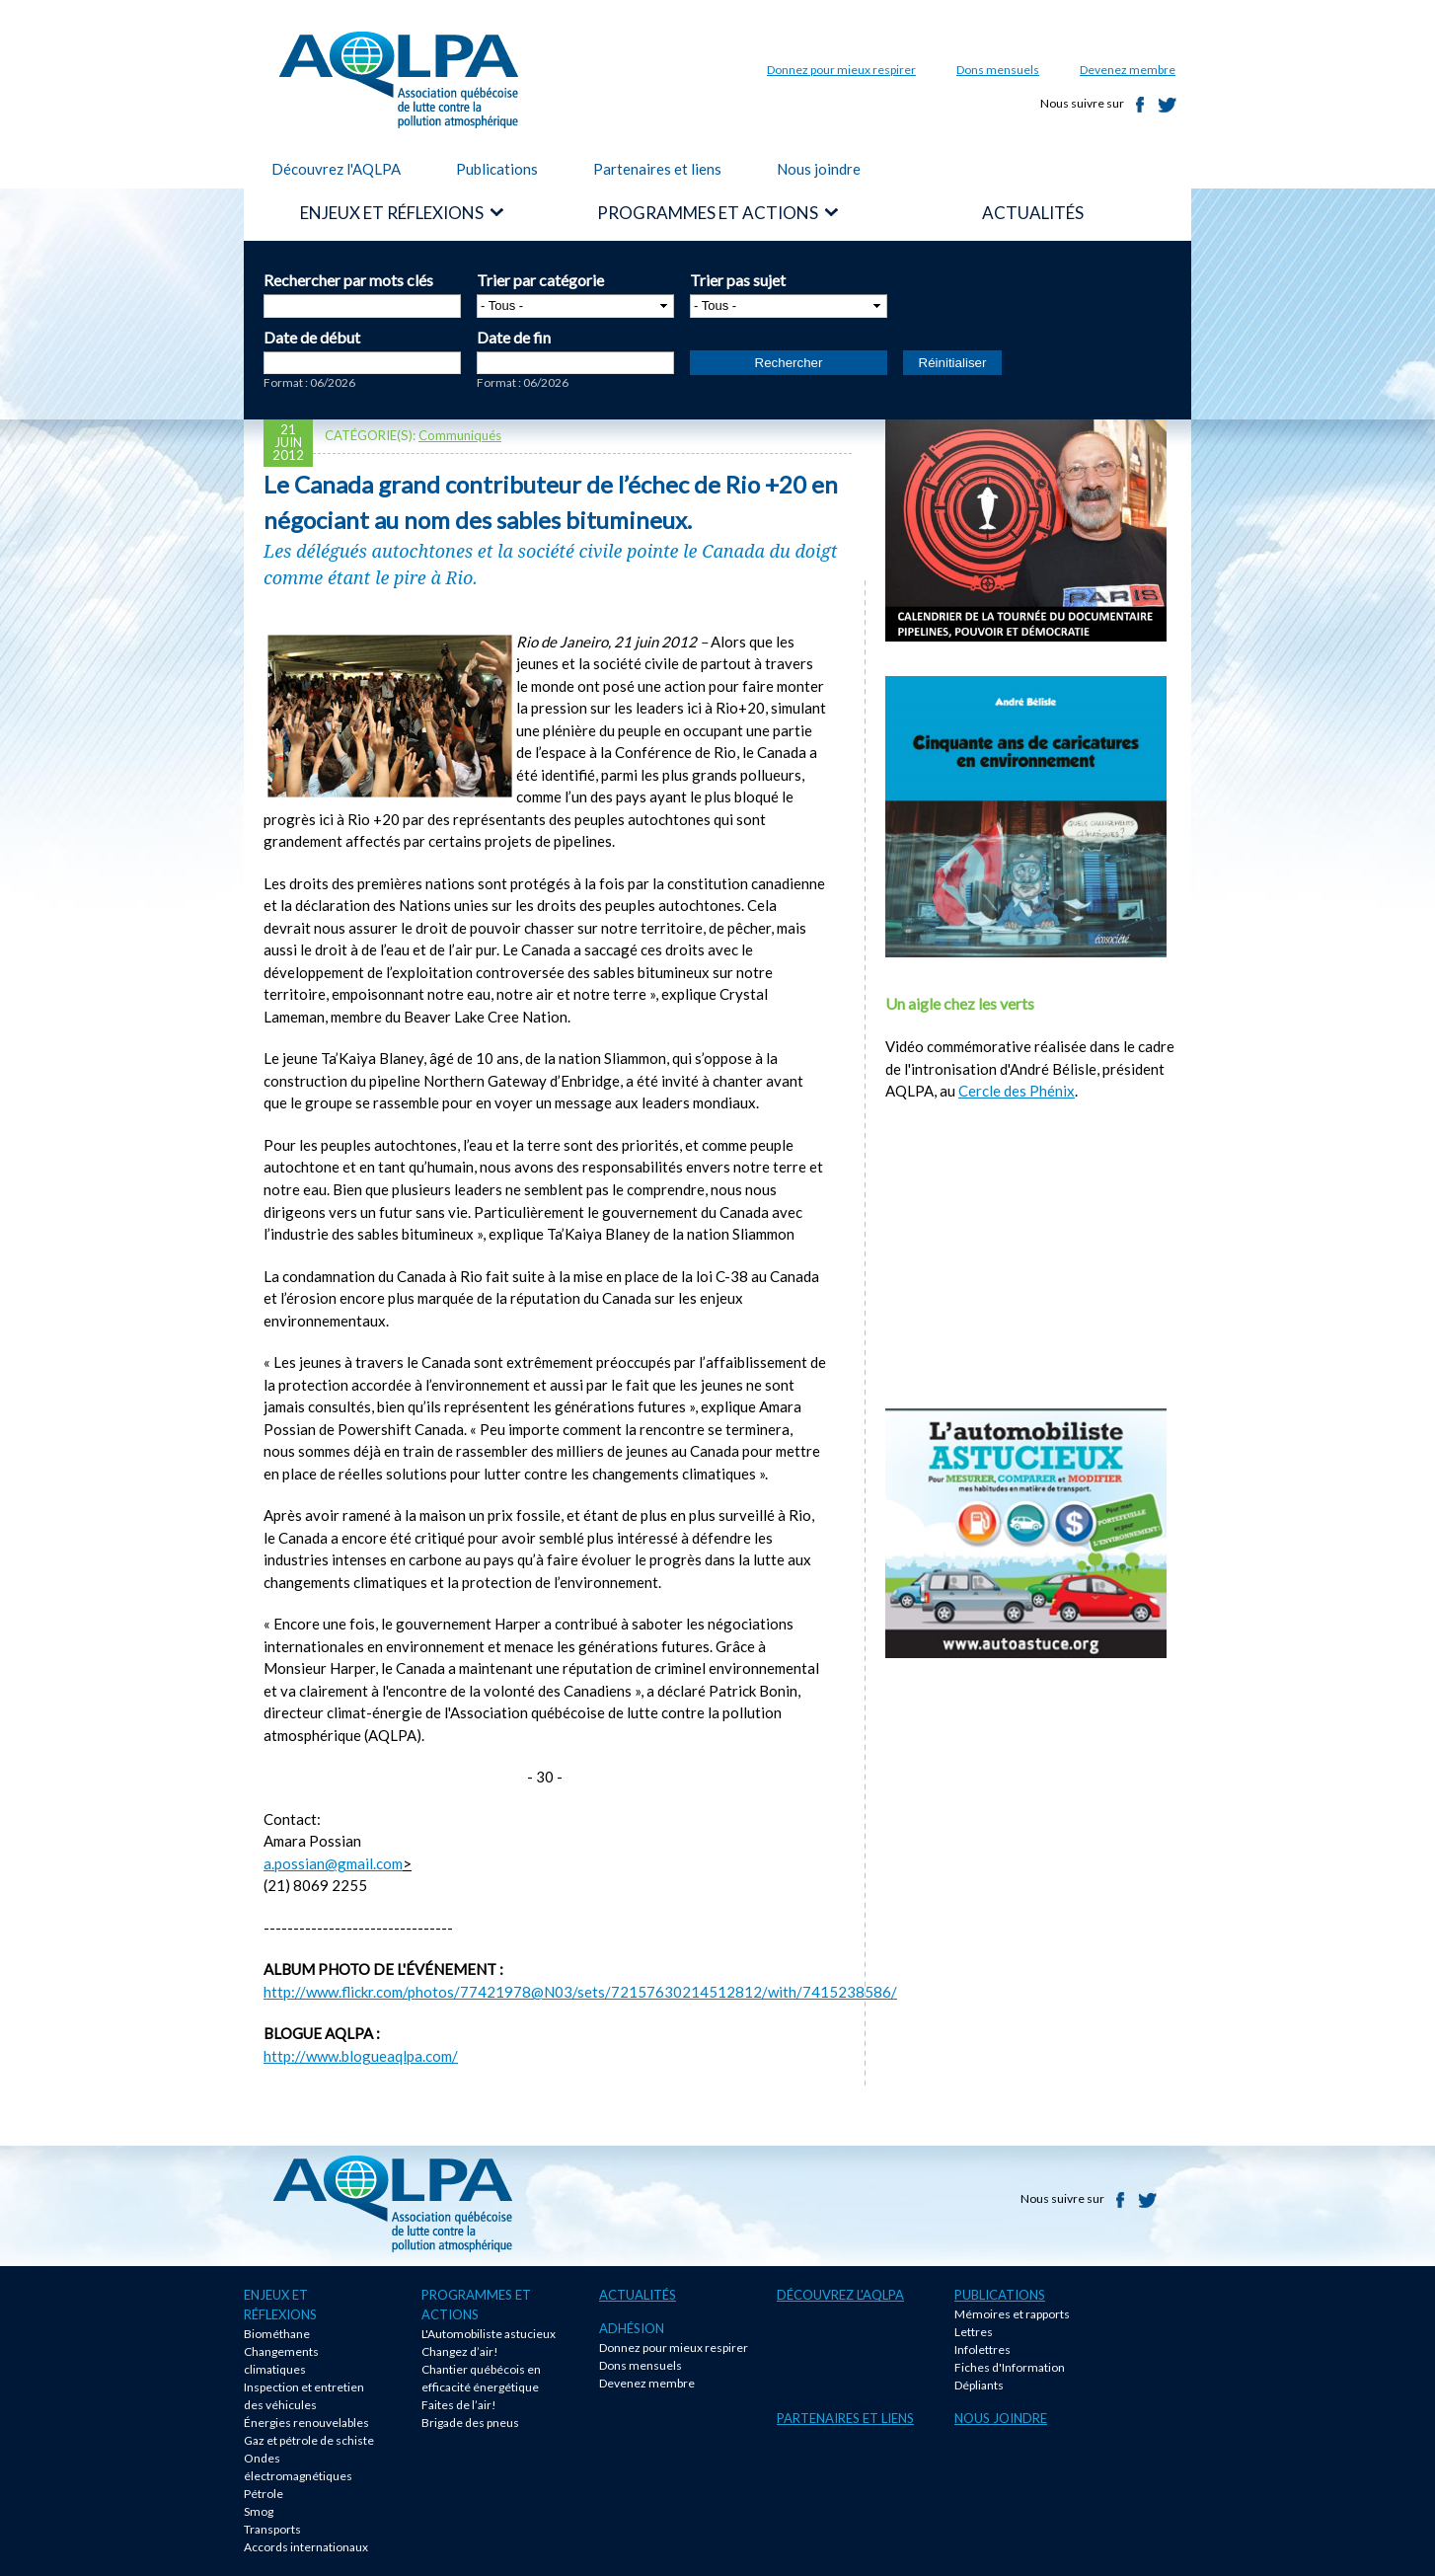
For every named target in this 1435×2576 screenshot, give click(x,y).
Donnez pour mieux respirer (841, 69)
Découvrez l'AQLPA (336, 169)
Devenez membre (1127, 69)
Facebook (1140, 104)
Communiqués (459, 435)
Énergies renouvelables (306, 2422)
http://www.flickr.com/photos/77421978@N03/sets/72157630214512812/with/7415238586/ (580, 1992)
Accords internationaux (306, 2546)
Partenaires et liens (657, 169)
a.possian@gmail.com (333, 1863)
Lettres (973, 2331)
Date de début (312, 337)
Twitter (1167, 104)
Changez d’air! (459, 2351)
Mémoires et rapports (1012, 2314)
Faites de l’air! (458, 2404)
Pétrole (263, 2493)
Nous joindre (819, 169)
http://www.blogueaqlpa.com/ (361, 2056)
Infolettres (982, 2349)
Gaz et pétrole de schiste (309, 2440)
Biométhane (277, 2333)
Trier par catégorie (540, 279)
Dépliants (979, 2385)
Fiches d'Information (1009, 2367)
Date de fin (514, 337)
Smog (258, 2511)
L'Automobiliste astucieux (488, 2333)
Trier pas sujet (738, 279)
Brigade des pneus (470, 2422)
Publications (497, 169)
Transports (272, 2529)
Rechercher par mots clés (348, 279)
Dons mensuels (997, 69)
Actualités (637, 2295)
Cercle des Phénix (1016, 1090)
